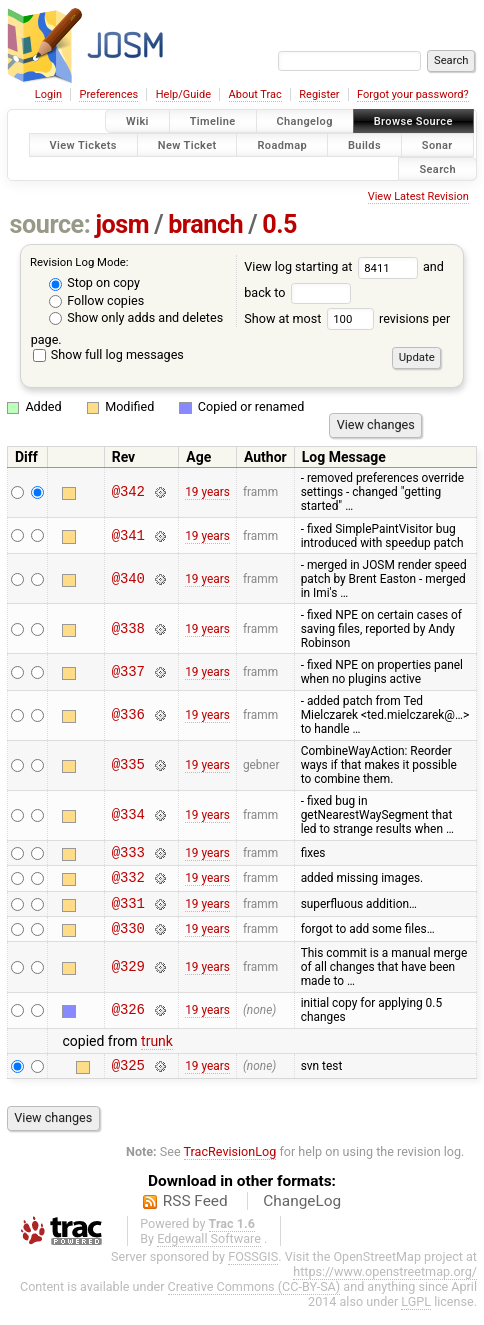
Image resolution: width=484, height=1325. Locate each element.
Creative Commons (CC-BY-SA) (254, 1301)
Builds (364, 144)
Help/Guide (183, 94)
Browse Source (413, 121)
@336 (128, 715)
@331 (128, 911)
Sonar (437, 144)
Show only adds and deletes (136, 317)
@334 (128, 815)
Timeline (213, 121)
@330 (128, 939)
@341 (128, 535)
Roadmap (282, 144)
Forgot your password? (413, 94)
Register (319, 94)
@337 (128, 671)
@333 (128, 854)
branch (205, 224)
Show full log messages (108, 354)
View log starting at (333, 266)
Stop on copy (94, 282)
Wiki (137, 121)
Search (437, 168)
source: (50, 224)
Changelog (305, 121)
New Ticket (187, 144)
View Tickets (83, 144)
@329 (128, 978)
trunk (157, 1053)
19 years (207, 492)
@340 (128, 578)
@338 (128, 628)
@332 (128, 882)
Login (48, 94)
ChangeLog (302, 1216)
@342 (128, 492)
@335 (128, 765)
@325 (128, 1079)
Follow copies (96, 300)
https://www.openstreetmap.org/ (385, 1286)
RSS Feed (195, 1216)
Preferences (108, 94)
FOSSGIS (253, 1271)
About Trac (255, 94)
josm (122, 224)
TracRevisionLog (230, 1166)
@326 (128, 1022)
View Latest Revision (418, 196)
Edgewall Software (209, 1253)
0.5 (279, 224)
